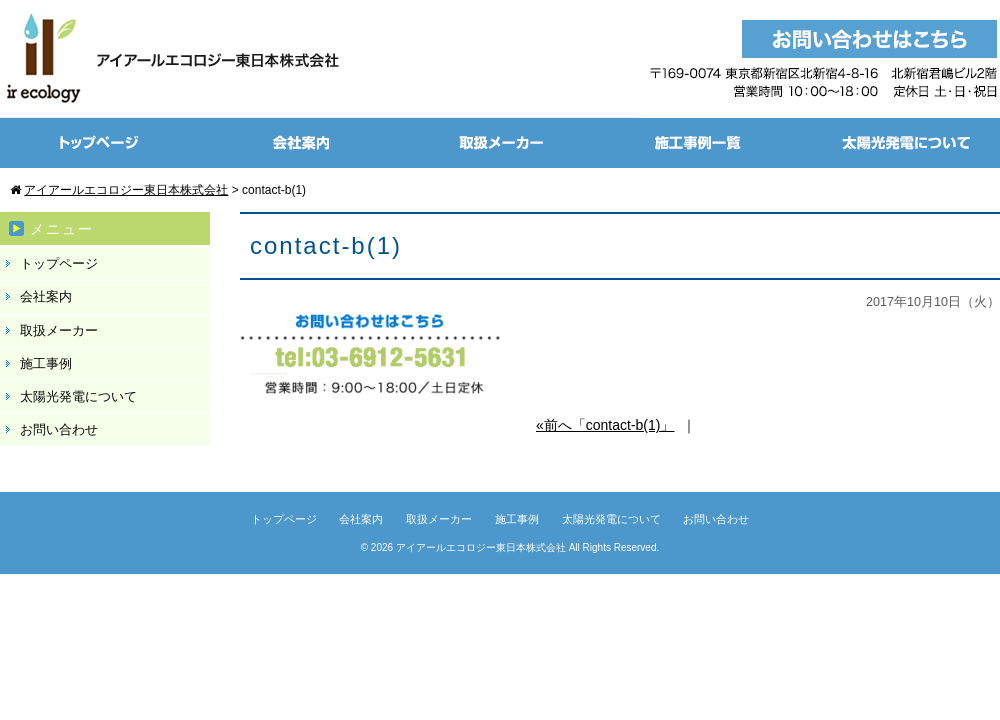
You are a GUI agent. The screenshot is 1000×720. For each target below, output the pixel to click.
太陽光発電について (78, 396)
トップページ (59, 263)
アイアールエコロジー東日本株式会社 (481, 547)
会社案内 (46, 296)
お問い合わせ (59, 429)
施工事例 (46, 363)
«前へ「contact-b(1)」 (605, 425)
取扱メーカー (59, 330)
